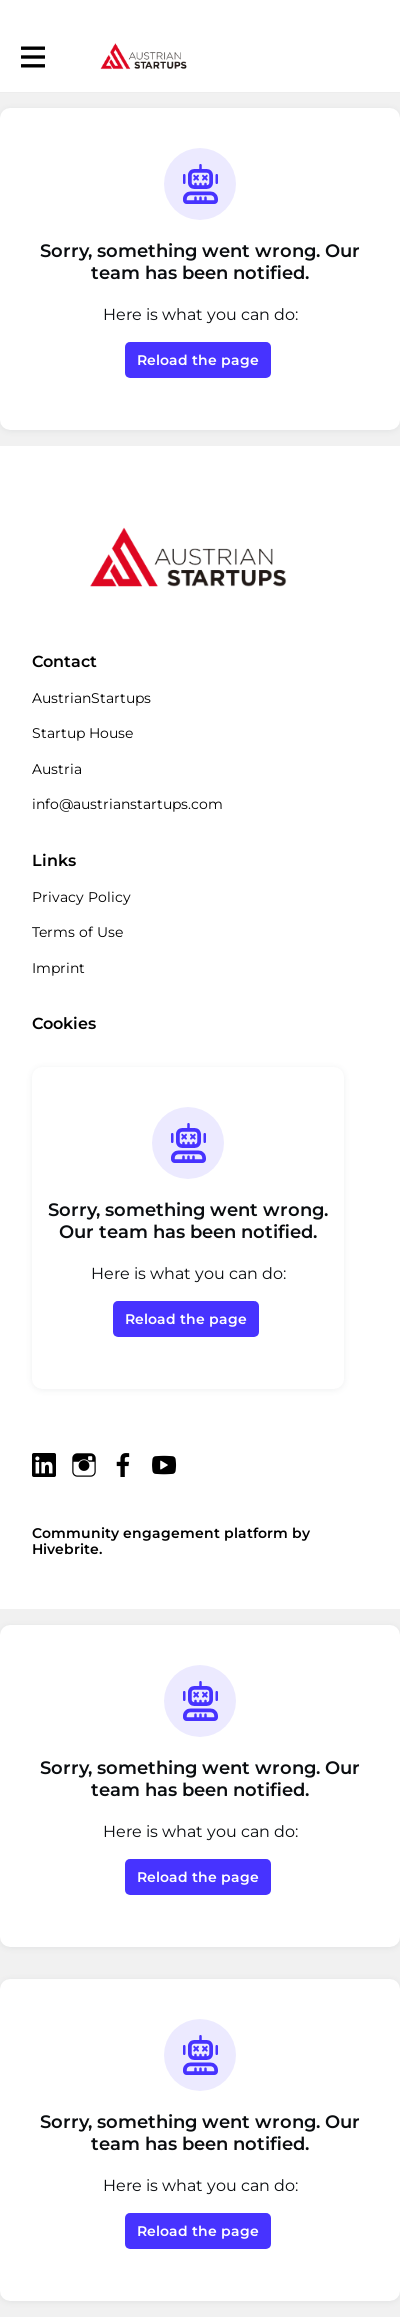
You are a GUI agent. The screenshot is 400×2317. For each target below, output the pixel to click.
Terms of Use (77, 932)
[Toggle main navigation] (32, 56)
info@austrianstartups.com (127, 804)
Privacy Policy (81, 897)
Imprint (58, 968)
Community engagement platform (160, 1533)
